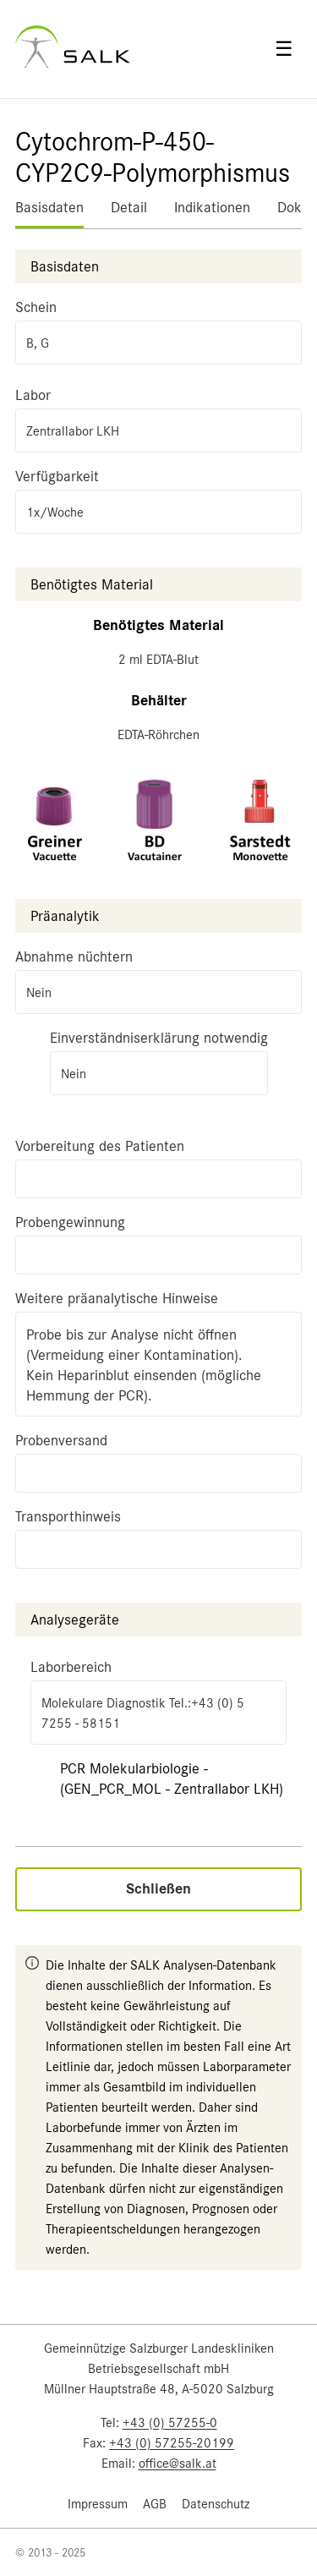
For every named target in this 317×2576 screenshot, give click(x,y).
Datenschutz (215, 2504)
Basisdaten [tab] (49, 207)
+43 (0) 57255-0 (170, 2423)
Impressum (98, 2504)
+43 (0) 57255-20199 (171, 2443)
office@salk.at (177, 2463)
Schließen (158, 1889)
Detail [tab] (129, 207)
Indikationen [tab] (212, 207)
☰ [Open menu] (284, 49)
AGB (155, 2504)
